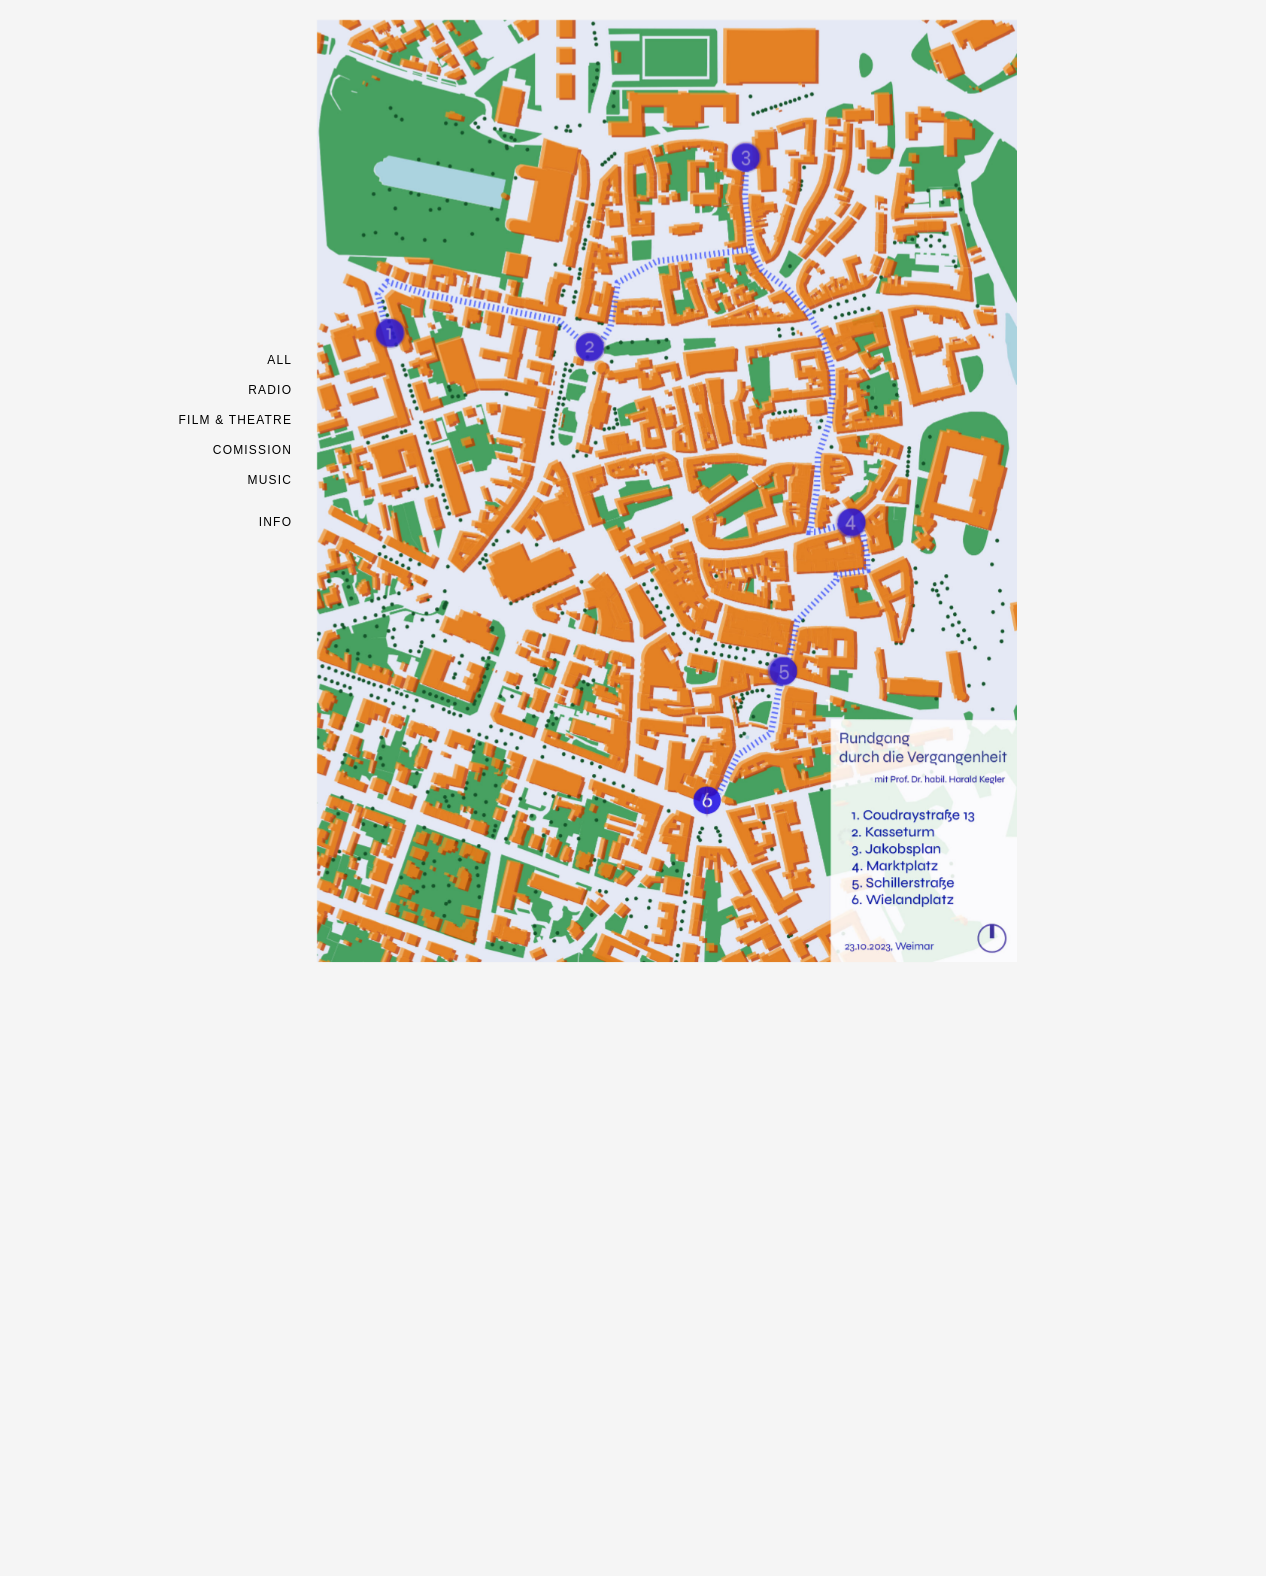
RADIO (270, 390)
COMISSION (252, 450)
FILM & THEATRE (236, 420)
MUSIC (270, 480)
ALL (279, 360)
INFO (275, 522)
